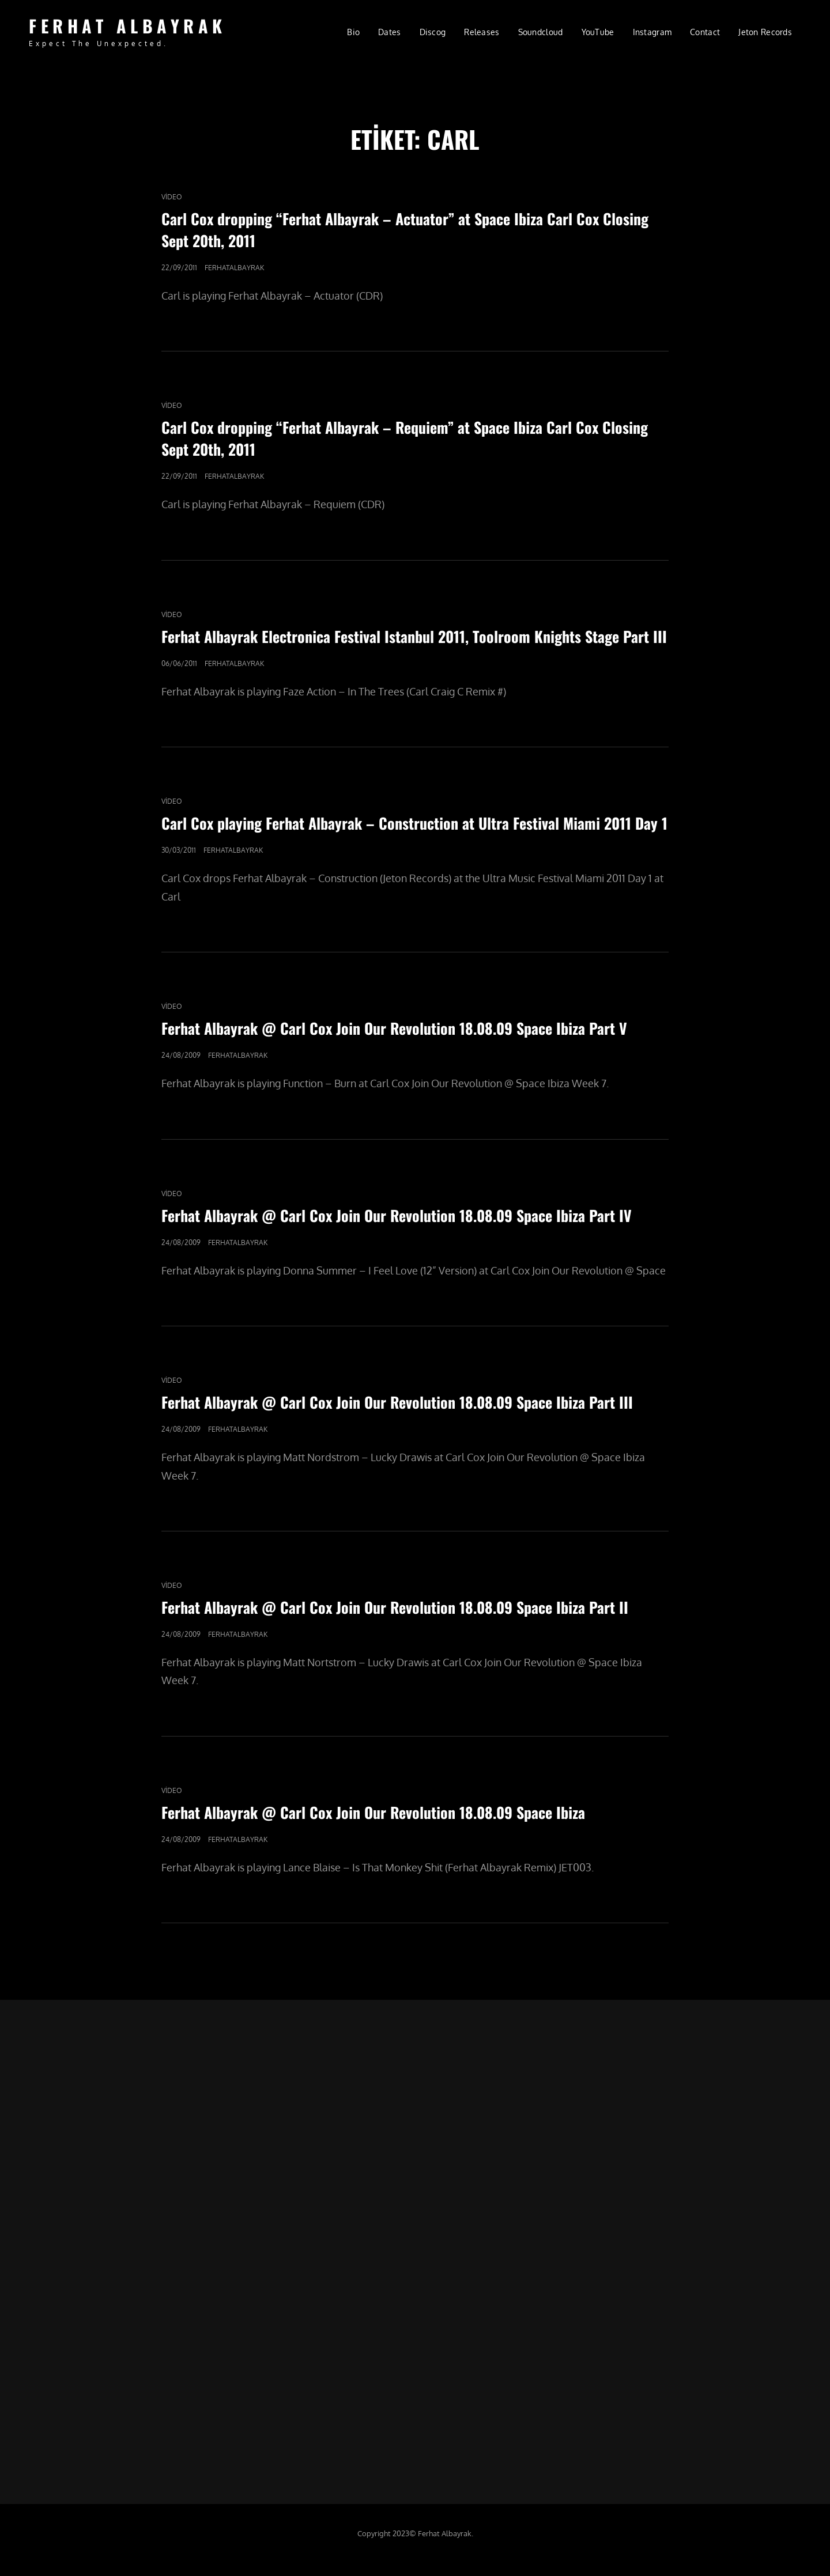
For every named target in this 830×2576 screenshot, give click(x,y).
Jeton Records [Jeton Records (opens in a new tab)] (765, 32)
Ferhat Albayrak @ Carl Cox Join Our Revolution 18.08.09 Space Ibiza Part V (394, 1028)
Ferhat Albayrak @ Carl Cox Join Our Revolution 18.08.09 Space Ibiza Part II (394, 1607)
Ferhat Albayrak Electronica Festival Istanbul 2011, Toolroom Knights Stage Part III (414, 636)
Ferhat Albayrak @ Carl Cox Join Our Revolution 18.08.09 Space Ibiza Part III (397, 1402)
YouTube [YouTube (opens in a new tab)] (598, 32)
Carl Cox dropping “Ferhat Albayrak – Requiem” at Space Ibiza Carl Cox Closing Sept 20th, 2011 (404, 438)
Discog (433, 32)
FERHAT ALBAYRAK (128, 26)
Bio (353, 32)
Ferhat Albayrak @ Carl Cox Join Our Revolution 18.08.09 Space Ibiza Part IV (396, 1215)
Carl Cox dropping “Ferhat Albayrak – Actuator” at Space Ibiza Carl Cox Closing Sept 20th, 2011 (404, 229)
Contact (705, 32)
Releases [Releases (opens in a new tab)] (481, 32)
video (171, 196)
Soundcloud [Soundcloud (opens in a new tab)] (540, 32)
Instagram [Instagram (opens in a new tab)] (652, 32)
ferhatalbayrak (234, 267)
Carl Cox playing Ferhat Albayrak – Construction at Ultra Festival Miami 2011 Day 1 (414, 823)
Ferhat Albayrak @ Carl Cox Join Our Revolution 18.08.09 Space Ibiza (373, 1812)
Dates (389, 32)
